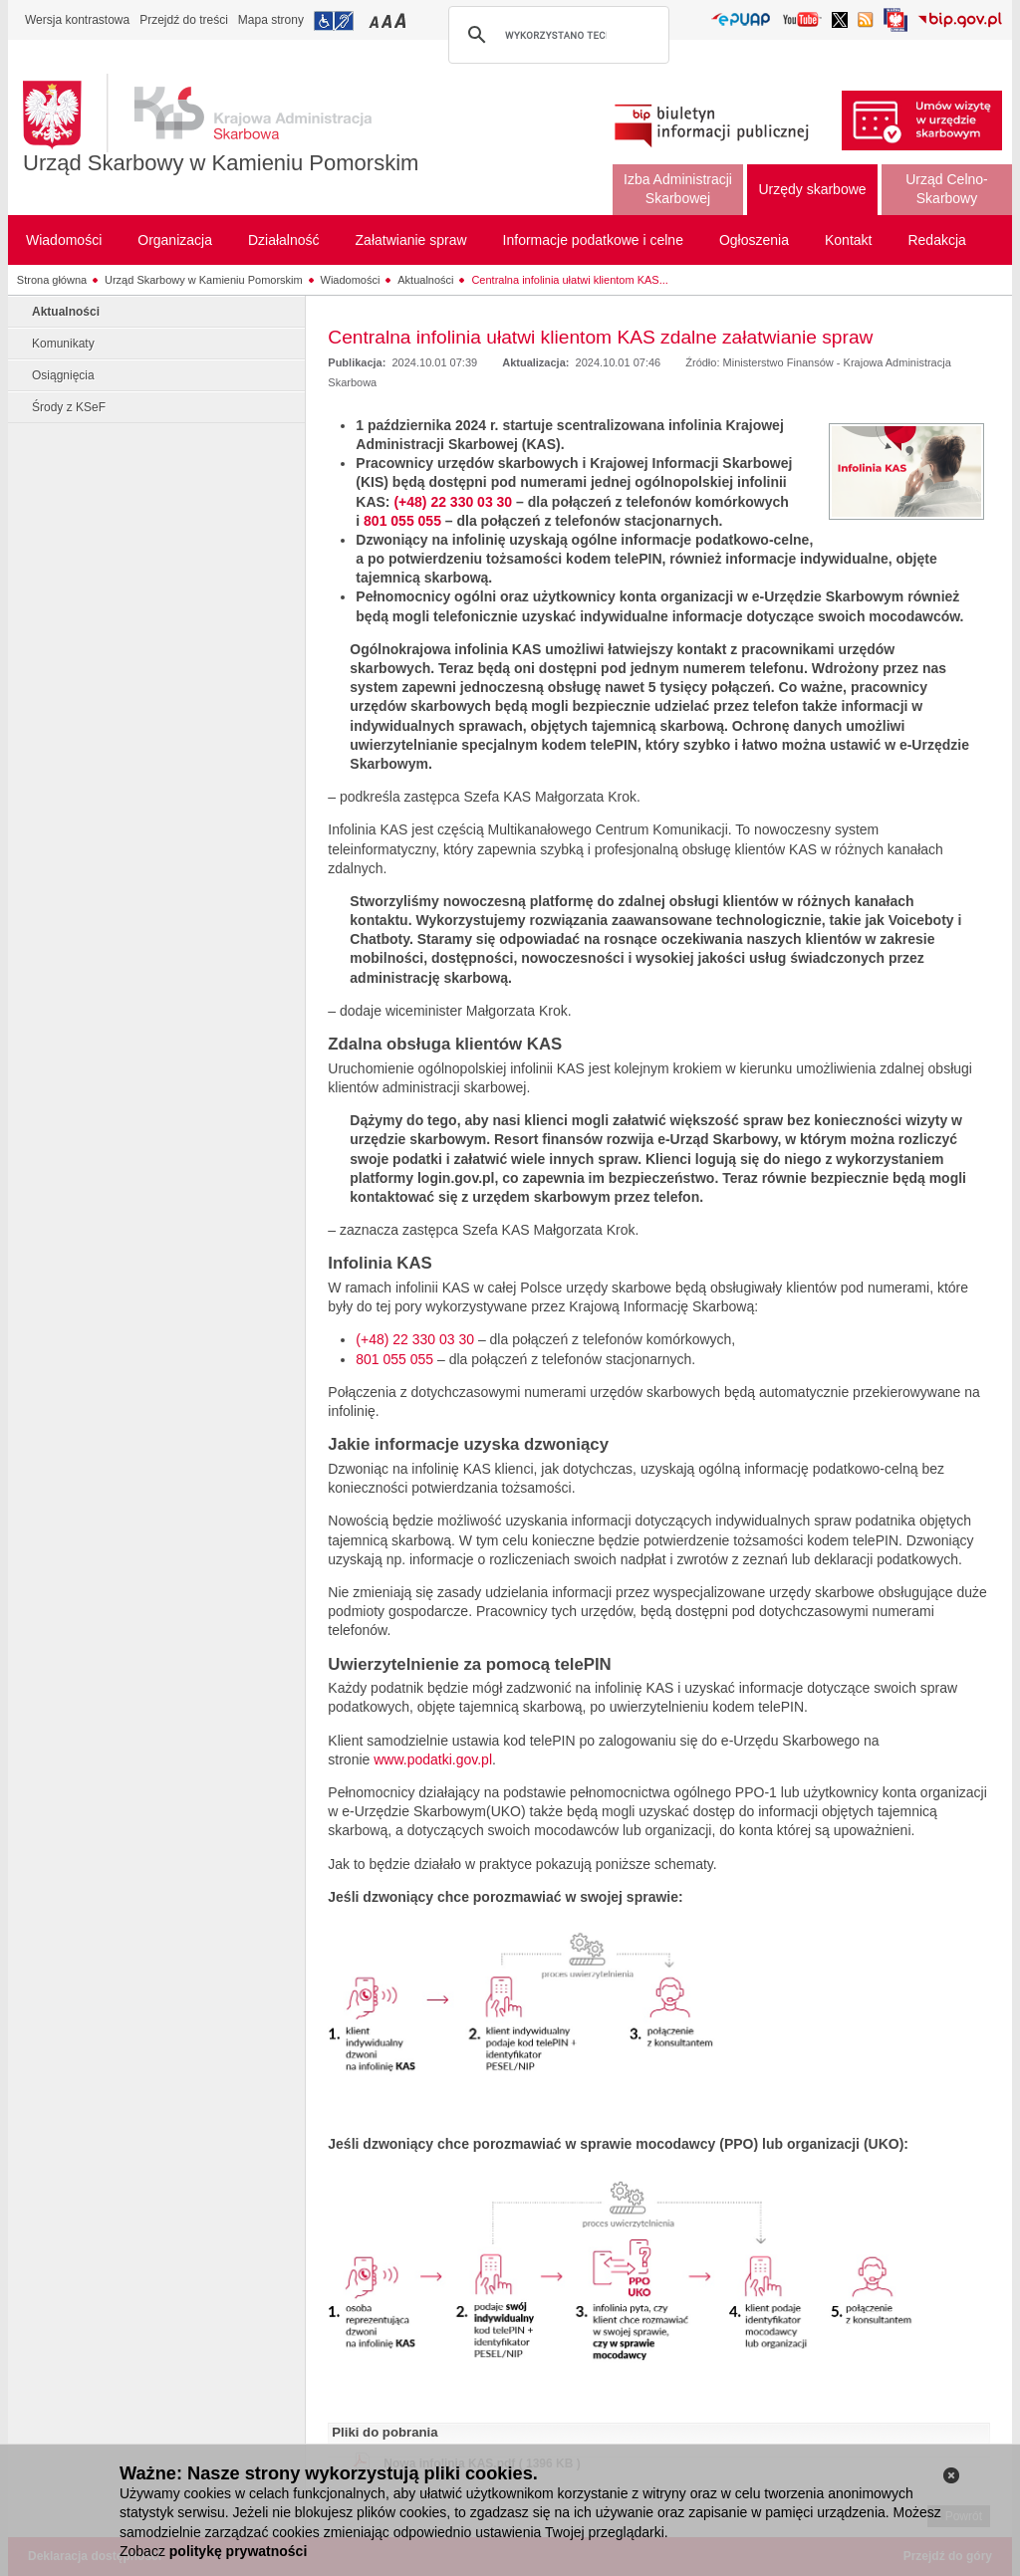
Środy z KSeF (69, 407)
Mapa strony (271, 20)
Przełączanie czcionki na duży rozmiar (401, 20)
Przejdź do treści (183, 20)
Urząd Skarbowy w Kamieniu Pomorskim (220, 162)
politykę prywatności (238, 2551)
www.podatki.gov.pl (433, 1759)
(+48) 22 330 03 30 (452, 502)
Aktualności (425, 280)
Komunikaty (63, 344)
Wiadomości (351, 280)
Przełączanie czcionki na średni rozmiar (388, 20)
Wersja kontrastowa (77, 20)
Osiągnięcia (63, 375)
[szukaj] (556, 35)
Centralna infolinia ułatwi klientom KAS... (569, 280)
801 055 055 (402, 521)
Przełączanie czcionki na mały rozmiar (375, 20)
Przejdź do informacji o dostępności (334, 21)
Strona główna (52, 280)
